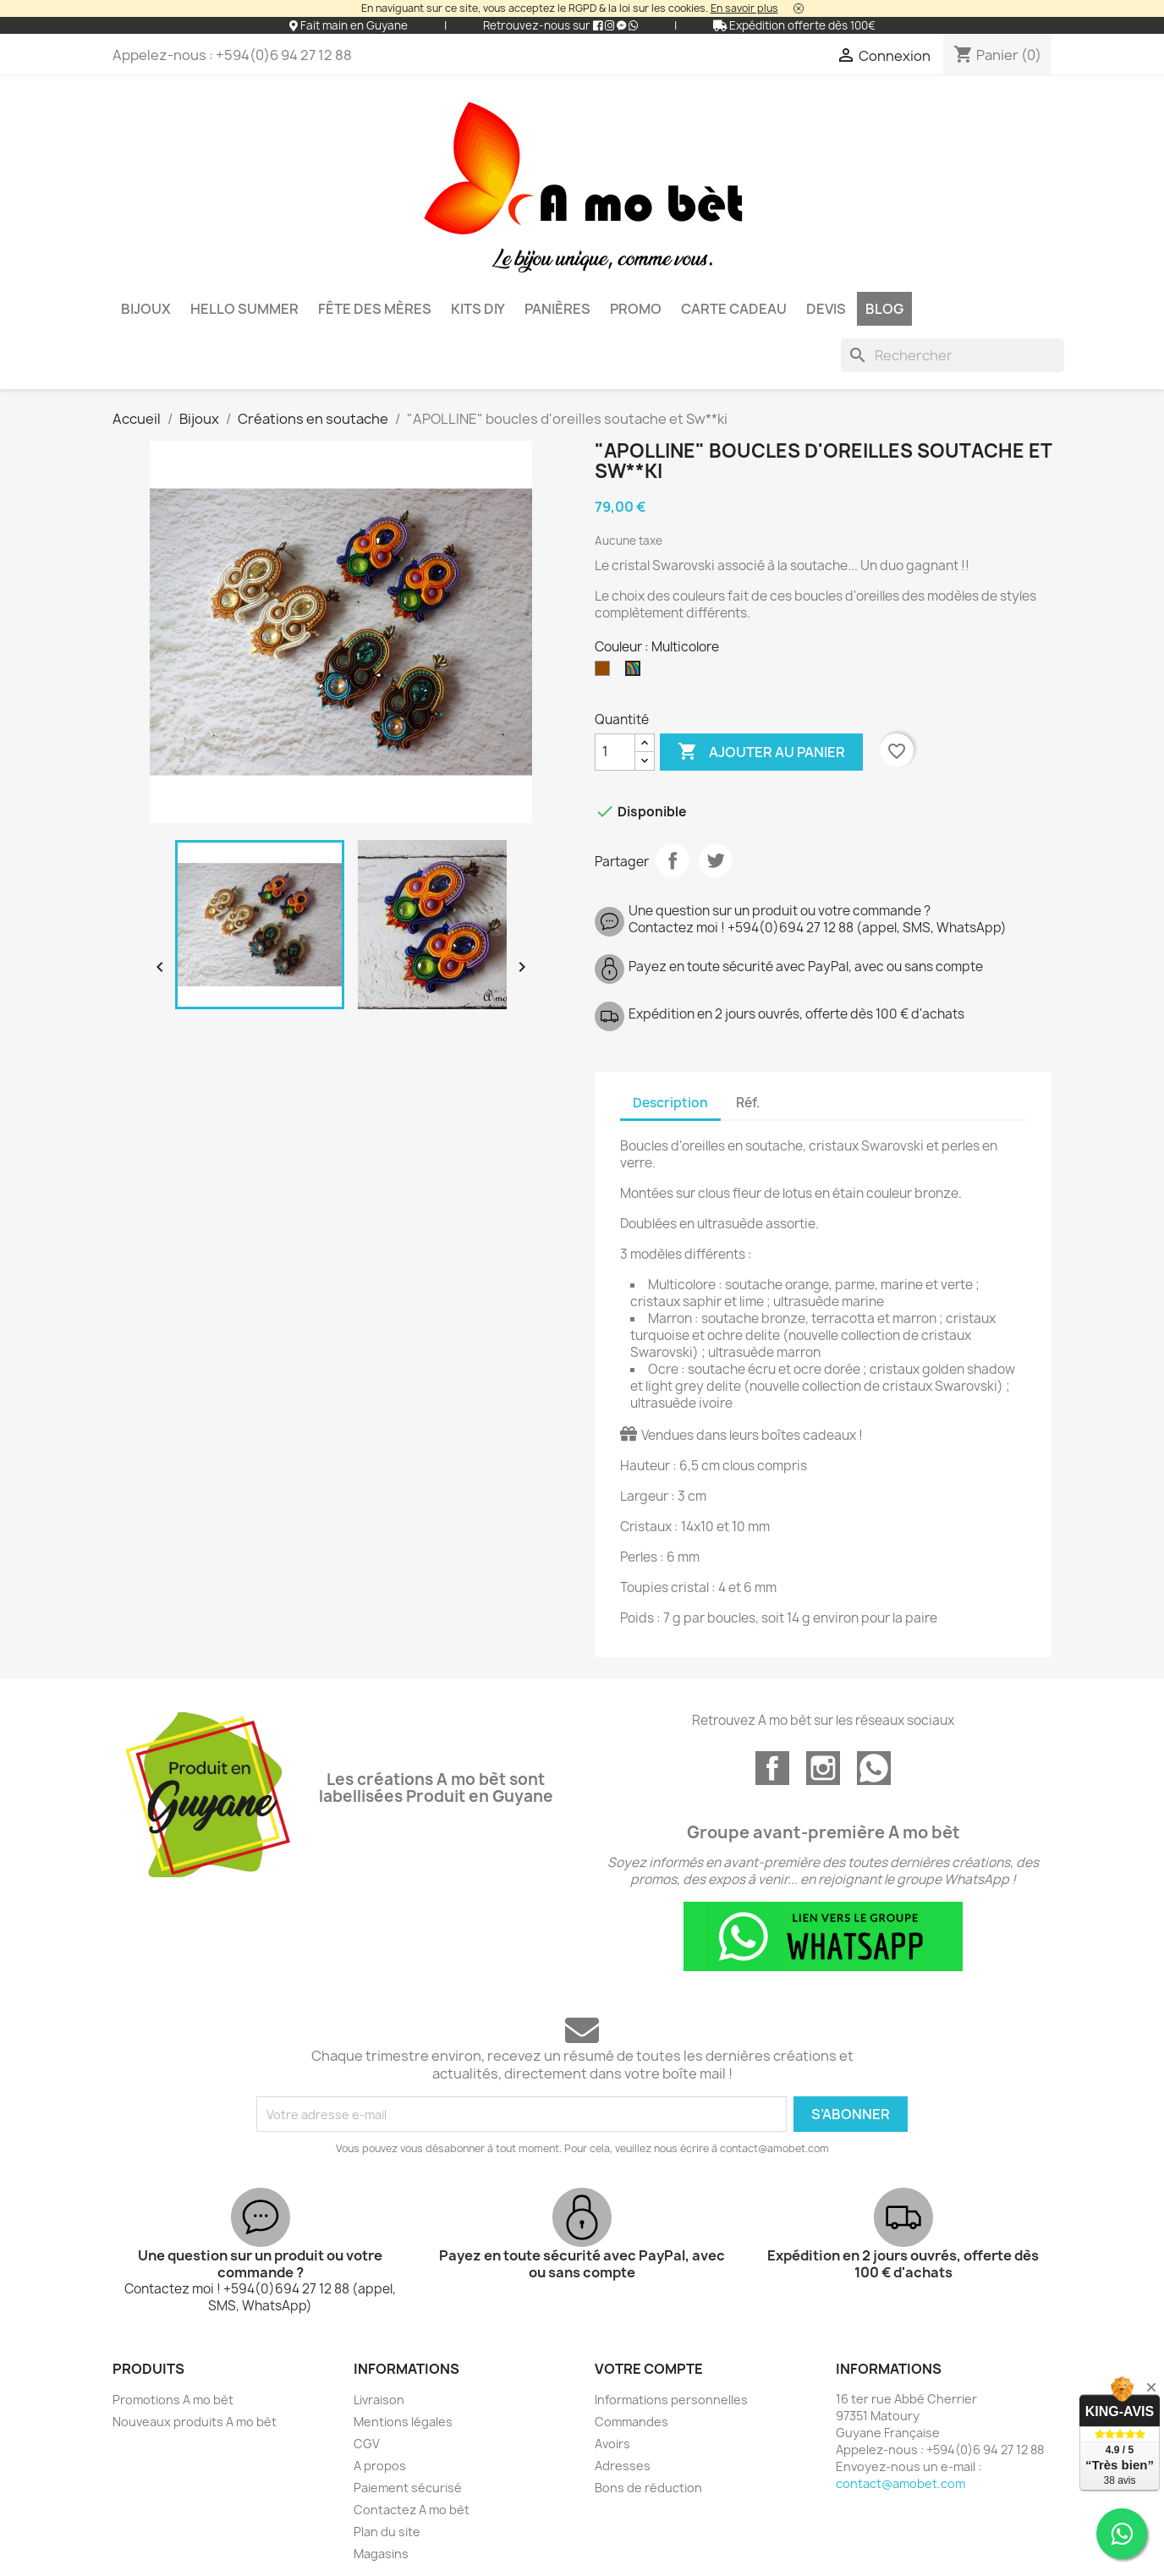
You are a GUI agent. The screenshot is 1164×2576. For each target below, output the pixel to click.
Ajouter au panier (761, 752)
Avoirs (612, 2444)
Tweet (716, 860)
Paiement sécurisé (408, 2488)
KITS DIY (478, 308)
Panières (557, 308)
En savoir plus (744, 8)
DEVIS (826, 308)
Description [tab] (670, 1103)
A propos (380, 2466)
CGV (367, 2444)
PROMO (636, 308)
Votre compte (649, 2368)
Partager (672, 860)
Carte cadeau (734, 308)
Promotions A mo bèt (173, 2400)
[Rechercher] (952, 355)
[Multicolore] (636, 672)
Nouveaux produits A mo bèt (195, 2422)
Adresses (623, 2466)
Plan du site (387, 2532)
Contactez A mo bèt (411, 2510)
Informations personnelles (671, 2400)
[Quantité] (615, 752)
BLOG (884, 308)
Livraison (379, 2400)
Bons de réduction (648, 2488)
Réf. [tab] (748, 1103)
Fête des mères (374, 308)
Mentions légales (403, 2422)
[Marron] (606, 672)
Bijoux (146, 308)
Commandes (631, 2422)
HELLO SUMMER (244, 308)
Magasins (381, 2554)
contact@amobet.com (900, 2483)
